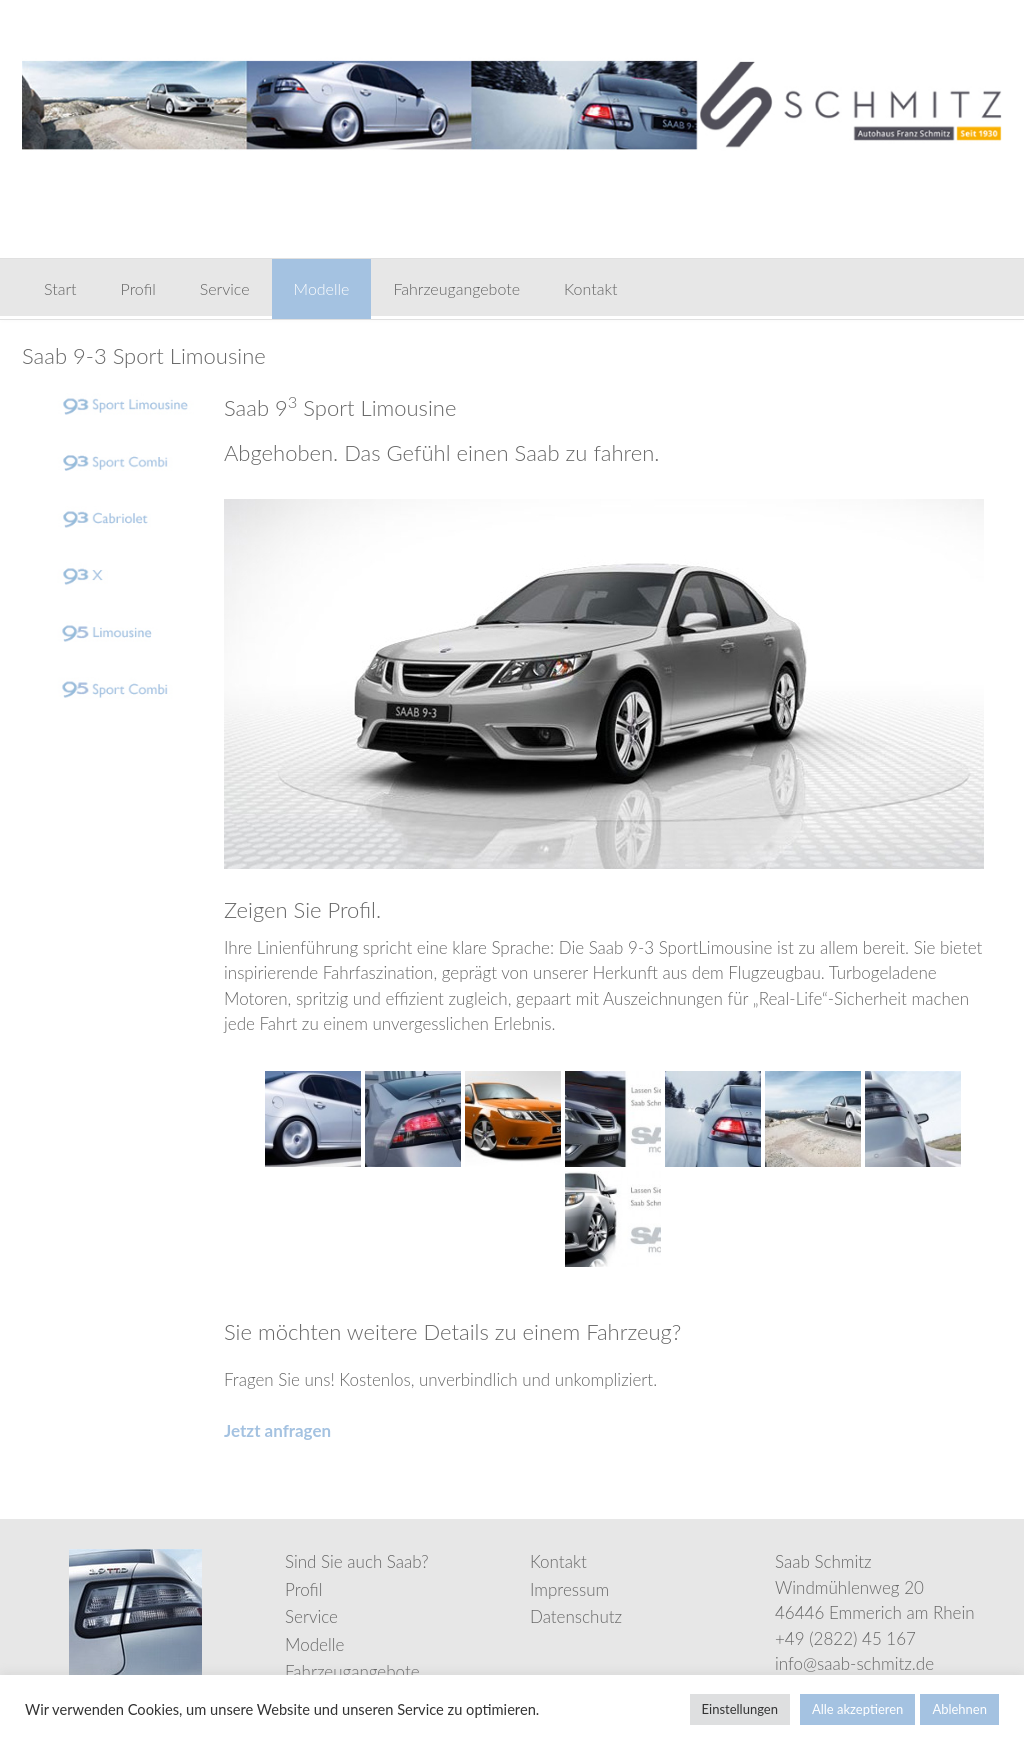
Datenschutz (576, 1616)
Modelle (322, 288)
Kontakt (590, 288)
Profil (138, 288)
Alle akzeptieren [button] (857, 1709)
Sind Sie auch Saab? (357, 1561)
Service (225, 288)
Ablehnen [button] (959, 1709)
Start (60, 288)
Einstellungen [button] (740, 1709)
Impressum (569, 1589)
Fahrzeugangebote (456, 288)
